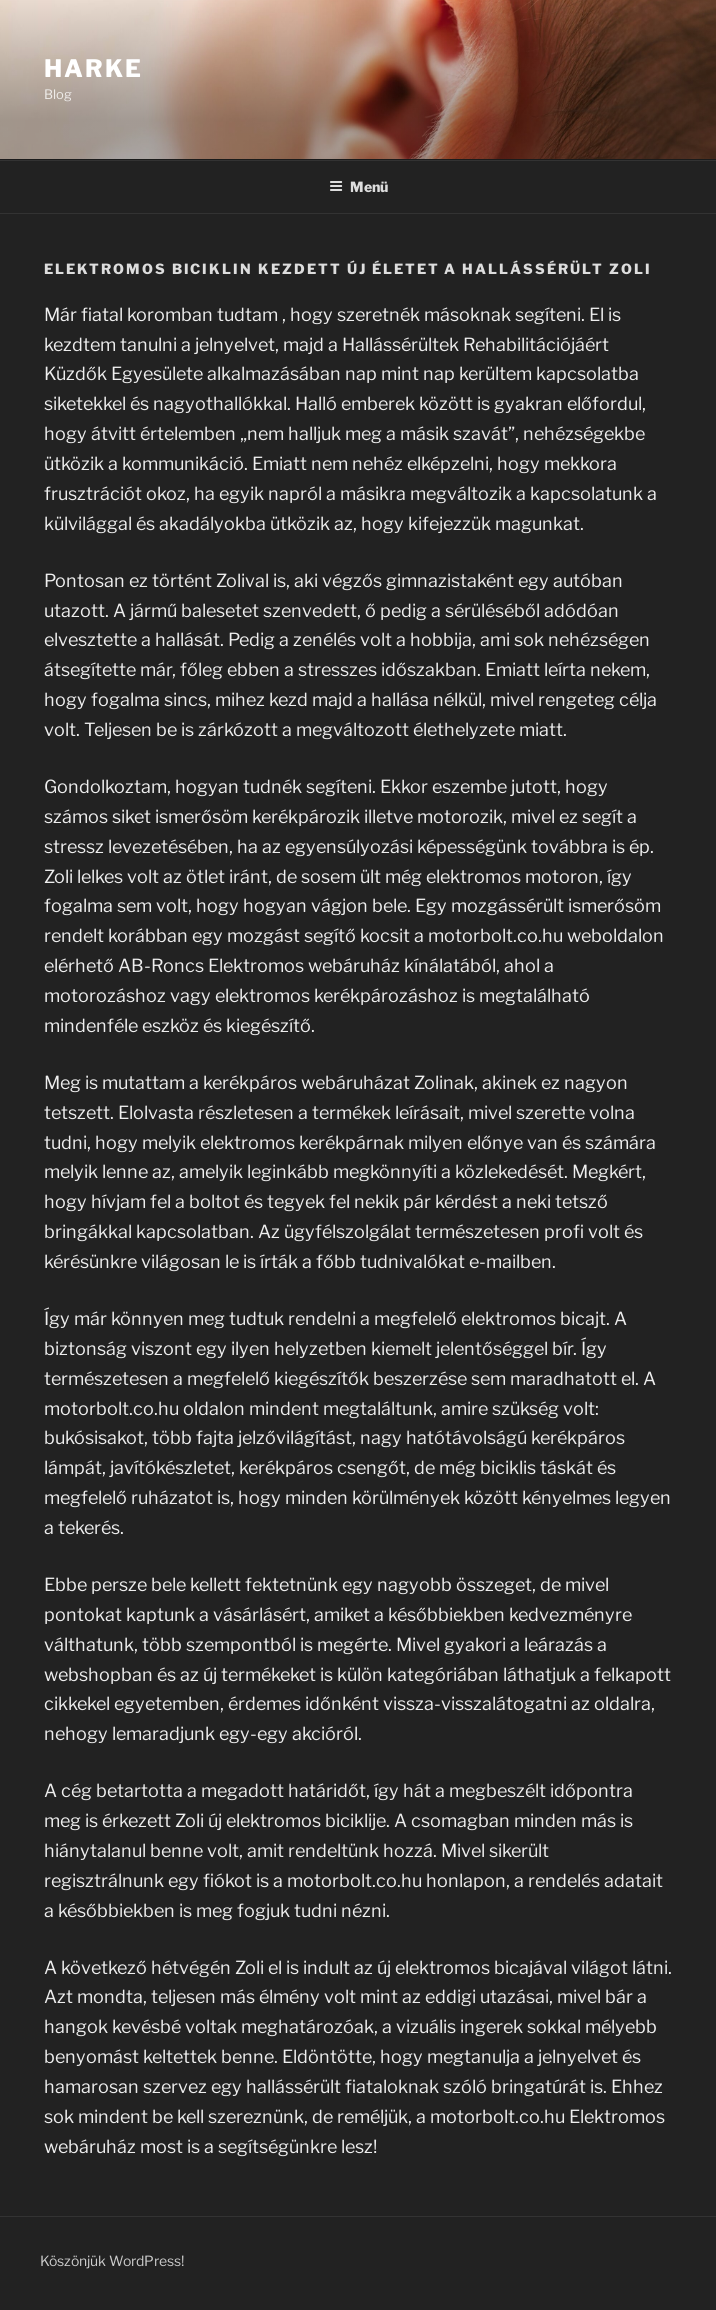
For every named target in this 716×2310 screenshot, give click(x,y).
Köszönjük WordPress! (112, 2260)
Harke (93, 68)
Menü (358, 186)
